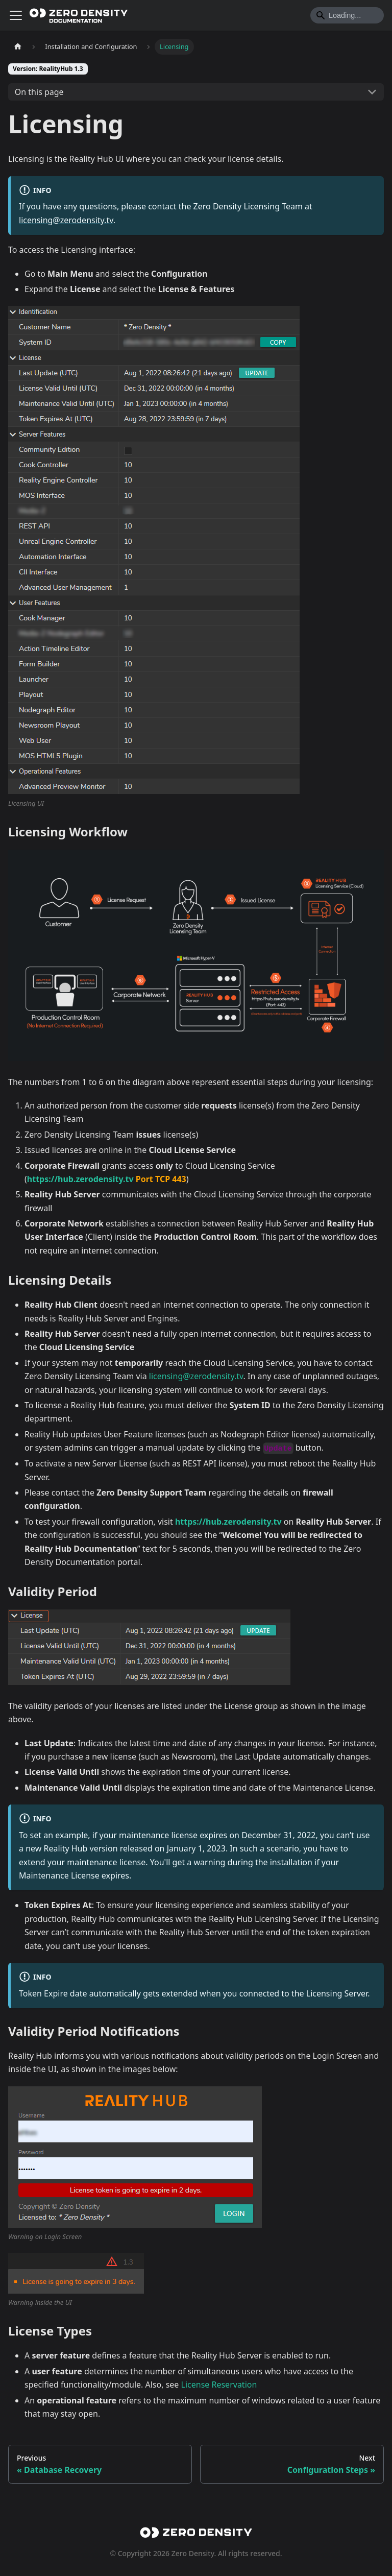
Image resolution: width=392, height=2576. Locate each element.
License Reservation (219, 2384)
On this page (39, 92)
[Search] (347, 15)
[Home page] (18, 47)
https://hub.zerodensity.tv (80, 1179)
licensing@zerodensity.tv (66, 220)
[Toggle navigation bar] (15, 15)
